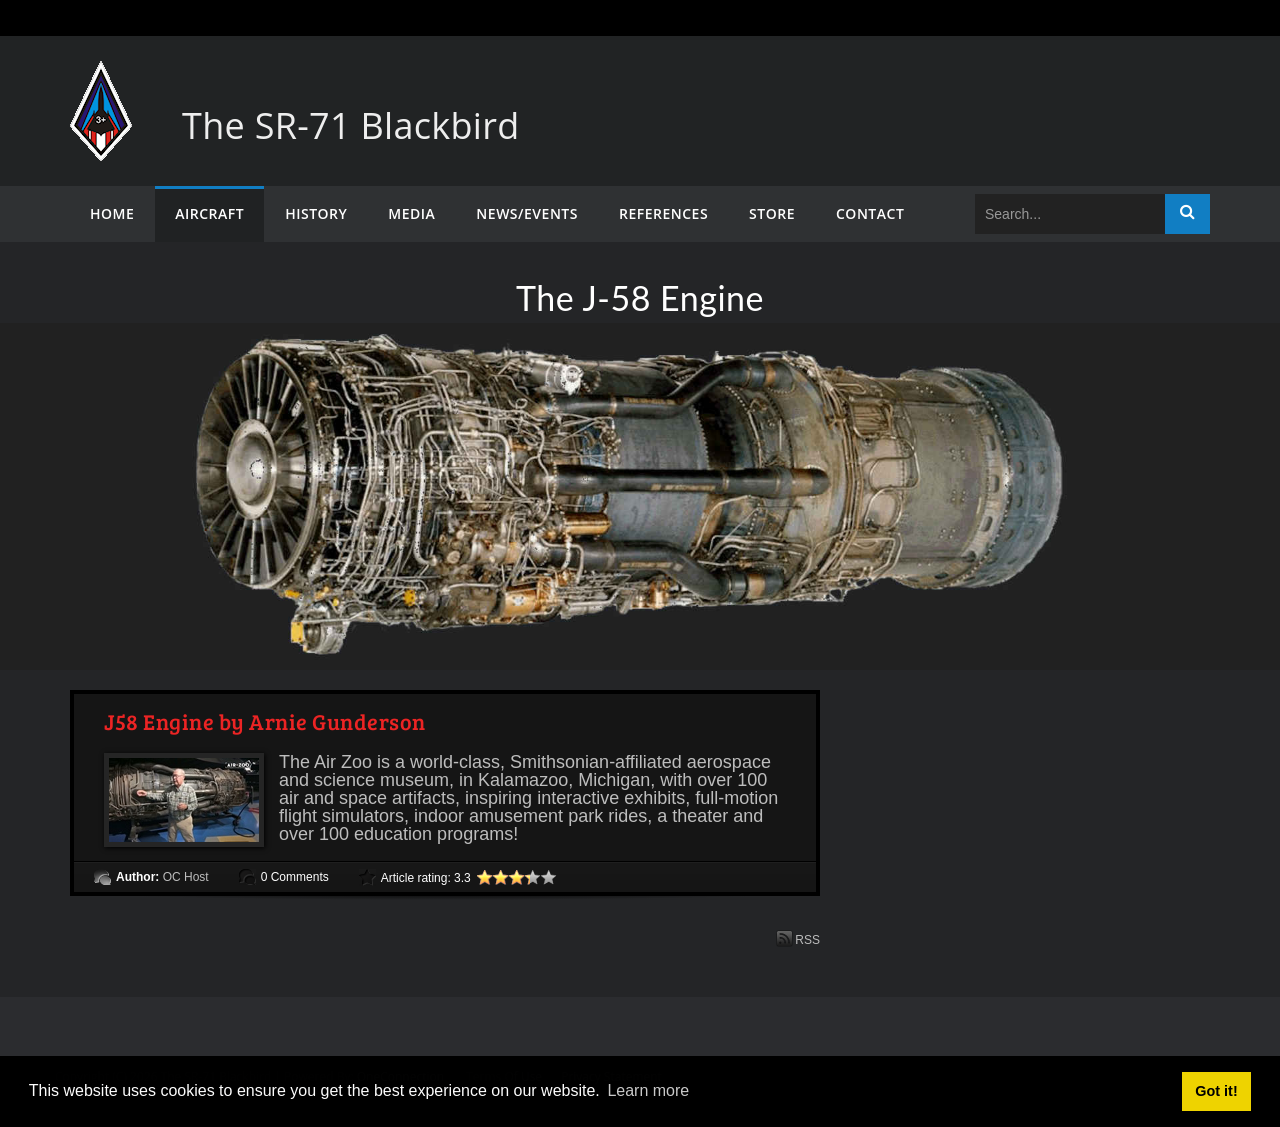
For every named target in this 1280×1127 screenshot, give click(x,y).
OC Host (186, 877)
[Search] (1070, 214)
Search (1187, 214)
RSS (798, 938)
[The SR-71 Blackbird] (101, 80)
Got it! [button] (1216, 1091)
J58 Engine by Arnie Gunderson (265, 721)
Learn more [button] (648, 1090)
